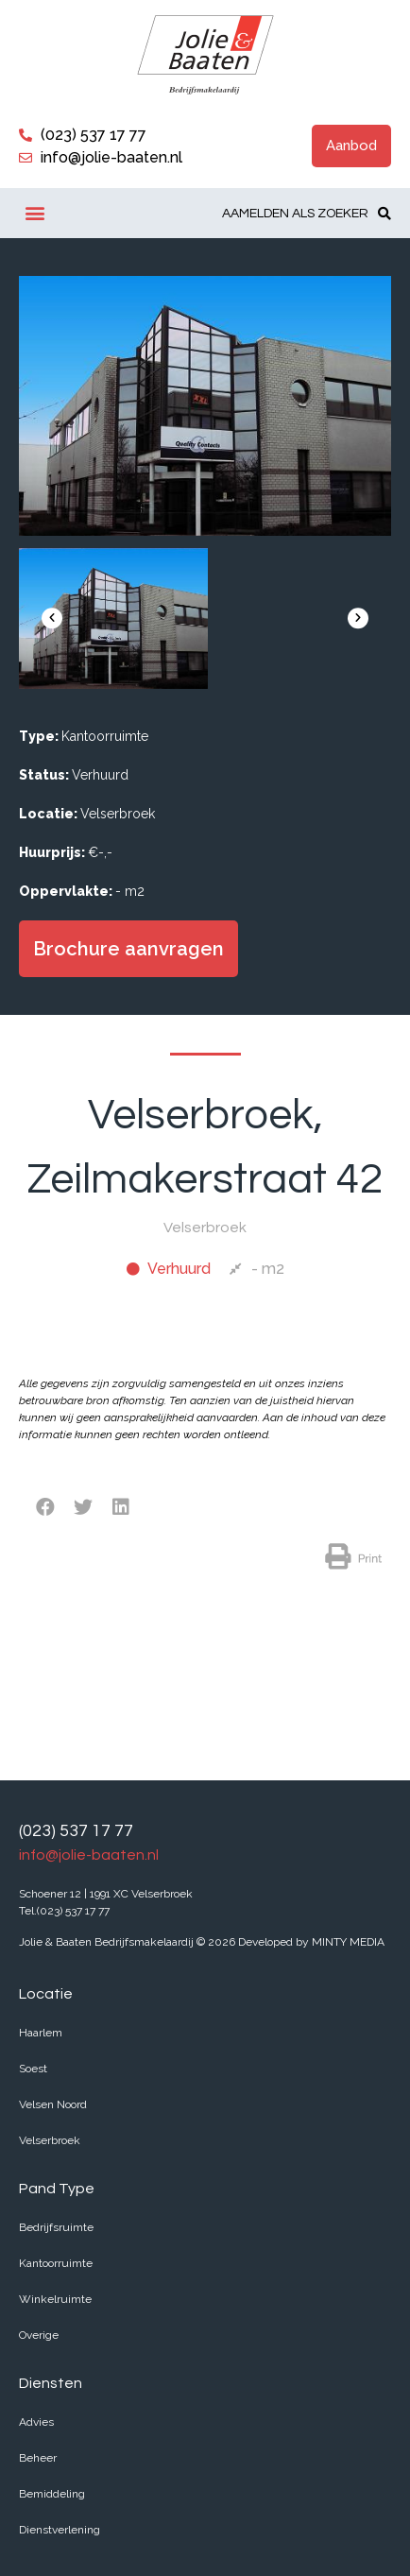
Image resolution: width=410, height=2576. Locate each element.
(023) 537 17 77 (76, 1831)
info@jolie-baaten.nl (89, 1855)
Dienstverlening (59, 2529)
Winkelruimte (55, 2299)
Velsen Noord (53, 2104)
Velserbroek (49, 2140)
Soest (33, 2068)
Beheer (38, 2457)
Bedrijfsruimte (56, 2227)
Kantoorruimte (56, 2263)
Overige (39, 2335)
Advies (36, 2422)
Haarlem (40, 2032)
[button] (351, 146)
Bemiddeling (52, 2493)
